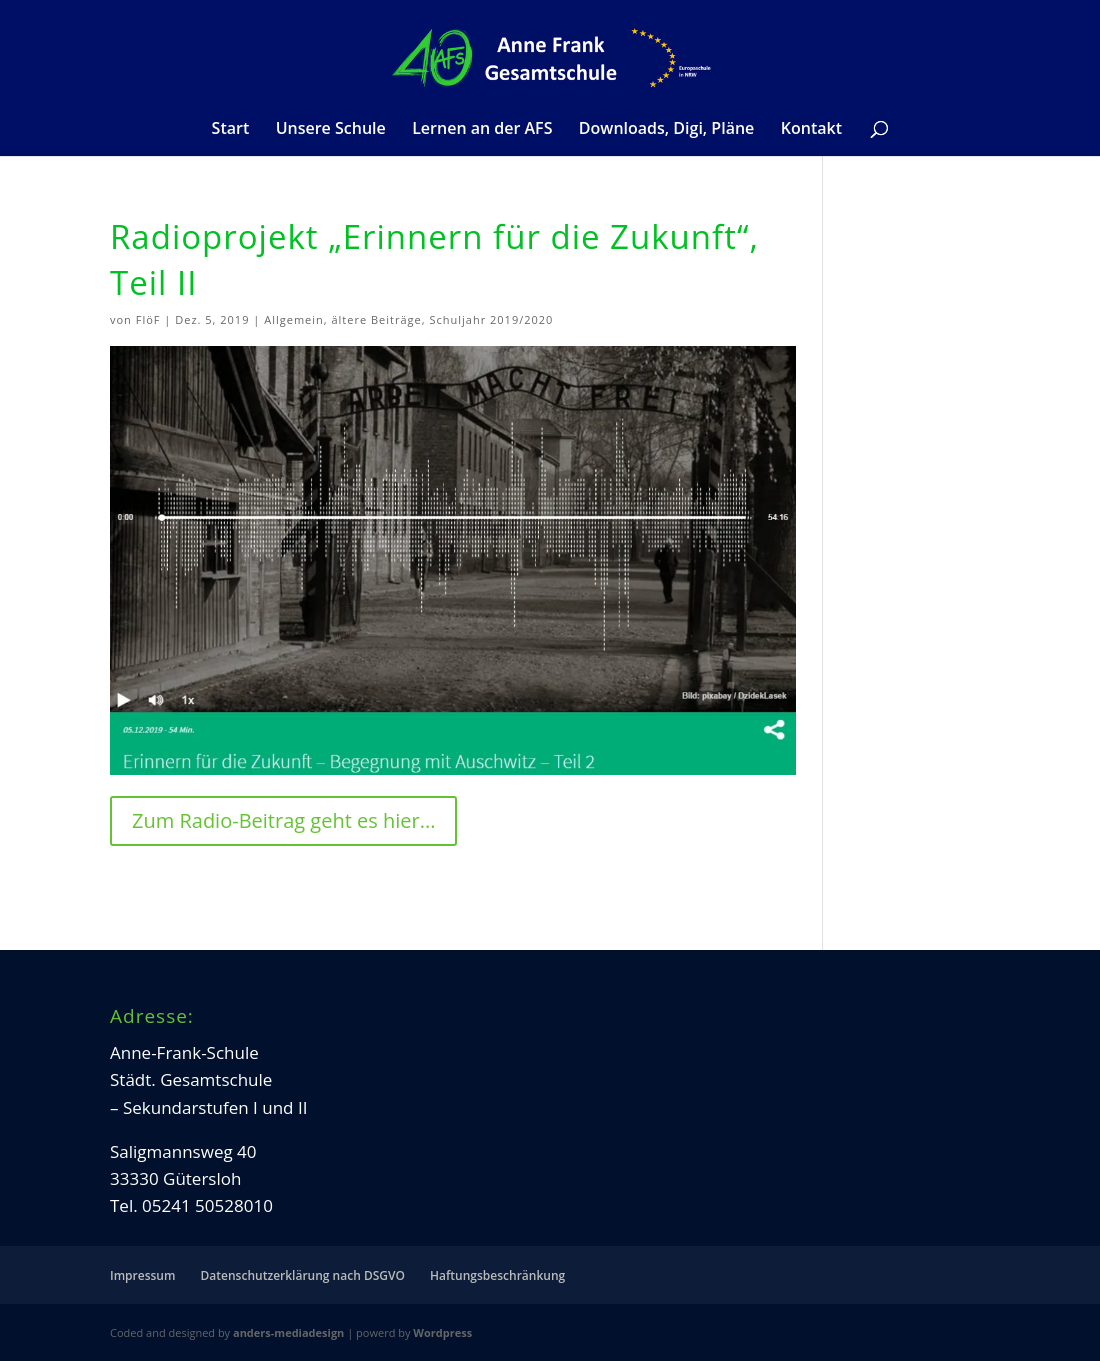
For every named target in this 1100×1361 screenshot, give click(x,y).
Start (231, 130)
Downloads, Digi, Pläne (666, 130)
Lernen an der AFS (482, 130)
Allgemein (294, 319)
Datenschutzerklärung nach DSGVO (303, 1275)
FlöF (148, 319)
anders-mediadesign (288, 1332)
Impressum (142, 1275)
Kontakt (811, 130)
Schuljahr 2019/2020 (491, 319)
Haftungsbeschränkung (497, 1275)
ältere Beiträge (376, 319)
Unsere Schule (331, 130)
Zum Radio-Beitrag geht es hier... (283, 820)
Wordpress (442, 1332)
